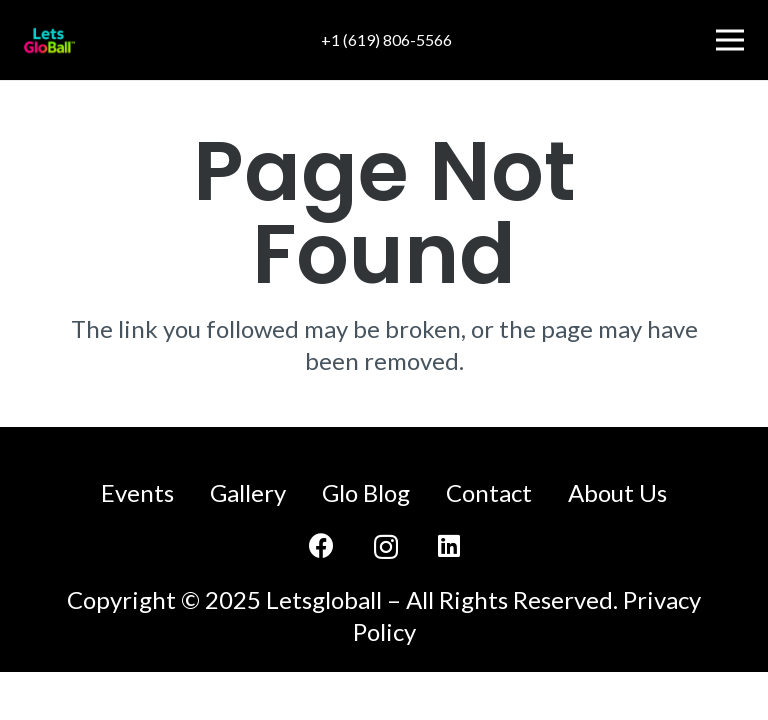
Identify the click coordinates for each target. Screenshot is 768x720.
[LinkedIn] (449, 545)
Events (137, 492)
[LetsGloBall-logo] (49, 40)
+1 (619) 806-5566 (386, 39)
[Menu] (730, 40)
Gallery (248, 492)
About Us (617, 492)
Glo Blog (366, 492)
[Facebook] (321, 545)
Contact (489, 492)
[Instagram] (386, 547)
